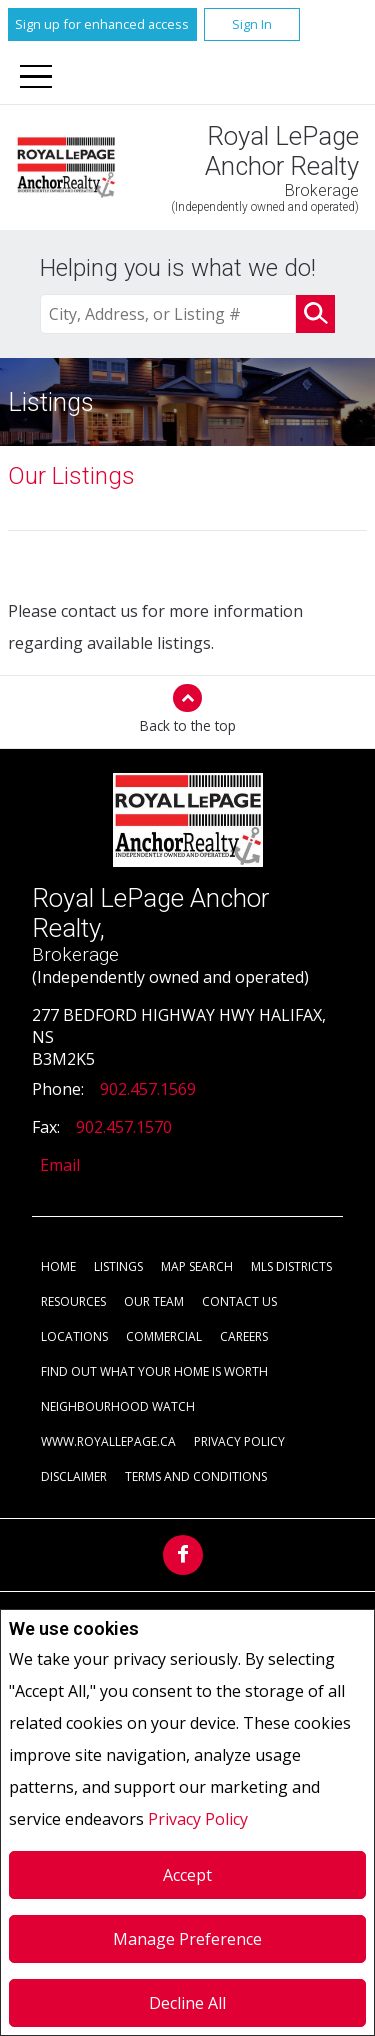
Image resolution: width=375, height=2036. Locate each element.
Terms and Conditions (196, 1476)
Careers (244, 1336)
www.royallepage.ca (108, 1441)
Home (58, 1266)
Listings (118, 1266)
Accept (187, 1875)
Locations (74, 1336)
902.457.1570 (124, 1127)
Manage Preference (187, 1939)
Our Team (154, 1301)
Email (60, 1165)
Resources (73, 1301)
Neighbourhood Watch (118, 1406)
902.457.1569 (148, 1089)
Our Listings (71, 476)
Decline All (187, 2003)
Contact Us (239, 1301)
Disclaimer (74, 1476)
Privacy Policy (198, 1819)
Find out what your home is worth (154, 1371)
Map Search (197, 1266)
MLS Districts (291, 1266)
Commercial (164, 1336)
